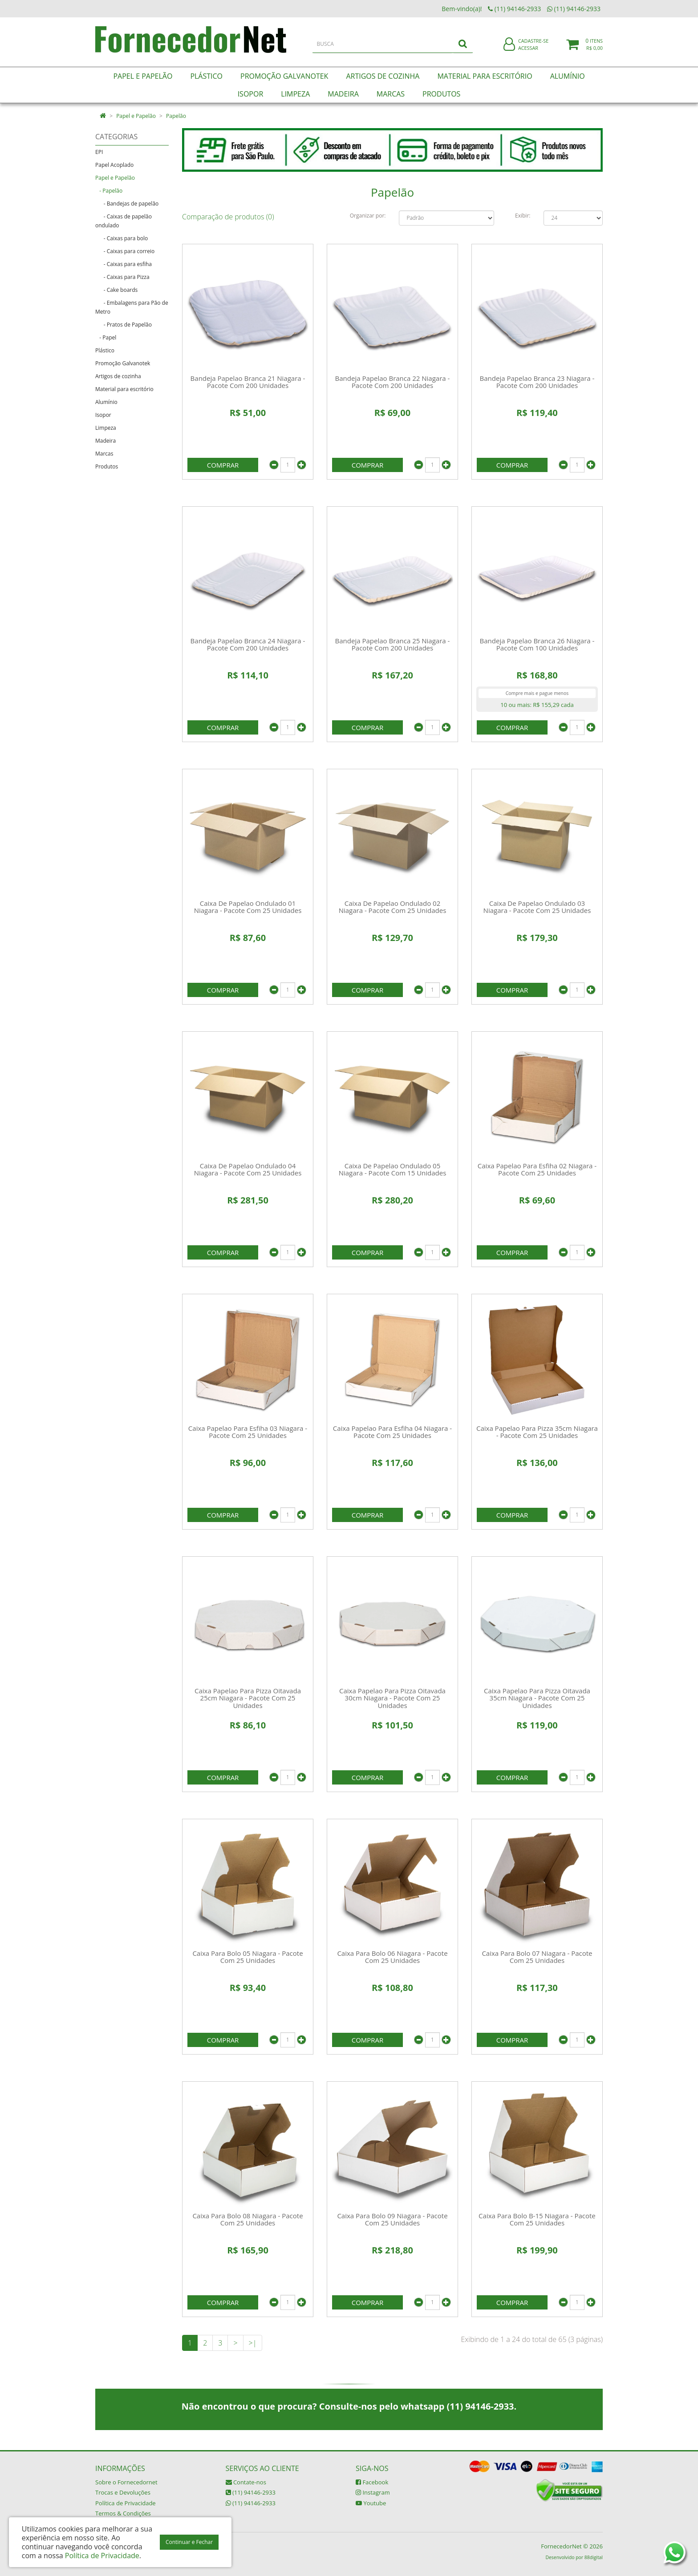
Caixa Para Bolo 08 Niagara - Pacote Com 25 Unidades (247, 2219)
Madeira (105, 440)
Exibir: (522, 215)
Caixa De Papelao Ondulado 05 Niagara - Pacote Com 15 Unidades (392, 1169)
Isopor (103, 415)
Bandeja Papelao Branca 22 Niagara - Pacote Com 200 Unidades (392, 382)
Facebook (372, 2482)
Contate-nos (246, 2482)
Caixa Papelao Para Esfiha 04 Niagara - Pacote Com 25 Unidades (392, 1432)
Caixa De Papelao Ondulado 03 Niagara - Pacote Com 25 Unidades (537, 907)
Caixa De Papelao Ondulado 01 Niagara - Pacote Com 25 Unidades (248, 907)
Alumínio (106, 402)
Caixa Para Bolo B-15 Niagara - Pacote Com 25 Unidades (537, 2219)
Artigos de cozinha (118, 376)
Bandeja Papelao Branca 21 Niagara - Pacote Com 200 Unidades (248, 382)
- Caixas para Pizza (122, 277)
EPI (99, 152)
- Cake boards (116, 290)
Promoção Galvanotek (122, 363)
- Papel (105, 337)
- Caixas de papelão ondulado (123, 221)
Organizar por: (368, 215)
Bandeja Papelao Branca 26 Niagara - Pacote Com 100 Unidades (537, 644)
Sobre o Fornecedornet (126, 2482)
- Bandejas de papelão (126, 203)
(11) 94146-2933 (251, 2492)
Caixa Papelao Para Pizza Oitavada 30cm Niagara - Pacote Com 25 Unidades (392, 1698)
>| (253, 2343)
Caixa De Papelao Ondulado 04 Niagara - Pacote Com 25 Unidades (248, 1169)
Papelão (176, 116)
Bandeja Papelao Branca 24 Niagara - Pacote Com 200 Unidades (248, 644)
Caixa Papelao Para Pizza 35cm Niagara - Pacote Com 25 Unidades (537, 1432)
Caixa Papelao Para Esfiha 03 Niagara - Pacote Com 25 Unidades (247, 1432)
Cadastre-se (533, 43)
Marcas (104, 453)
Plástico (104, 350)
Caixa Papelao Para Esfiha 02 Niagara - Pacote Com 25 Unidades (537, 1169)
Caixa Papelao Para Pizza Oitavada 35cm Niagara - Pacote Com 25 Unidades (537, 1698)
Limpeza (105, 428)
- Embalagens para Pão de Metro (131, 307)
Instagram (373, 2492)
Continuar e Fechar (189, 2542)
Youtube (371, 2503)
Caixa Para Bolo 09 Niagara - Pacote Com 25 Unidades (392, 2219)
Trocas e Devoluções (122, 2492)
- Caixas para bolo (121, 238)
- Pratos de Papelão (123, 324)
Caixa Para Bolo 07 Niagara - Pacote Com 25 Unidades (537, 1957)
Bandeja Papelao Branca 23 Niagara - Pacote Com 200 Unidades (537, 382)
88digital (593, 2557)
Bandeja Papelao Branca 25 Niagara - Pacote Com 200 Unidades (392, 644)
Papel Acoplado (114, 165)
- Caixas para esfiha (123, 264)
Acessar (528, 50)
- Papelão (108, 190)
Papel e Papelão (136, 116)
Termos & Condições (123, 2513)
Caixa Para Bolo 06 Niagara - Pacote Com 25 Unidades (392, 1957)
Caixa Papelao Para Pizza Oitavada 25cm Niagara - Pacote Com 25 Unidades (248, 1698)
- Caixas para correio (124, 251)
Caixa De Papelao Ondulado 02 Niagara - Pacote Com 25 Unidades (392, 907)
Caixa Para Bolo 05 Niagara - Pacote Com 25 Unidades (247, 1957)
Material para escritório (124, 389)
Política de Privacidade (125, 2503)
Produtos (106, 466)
